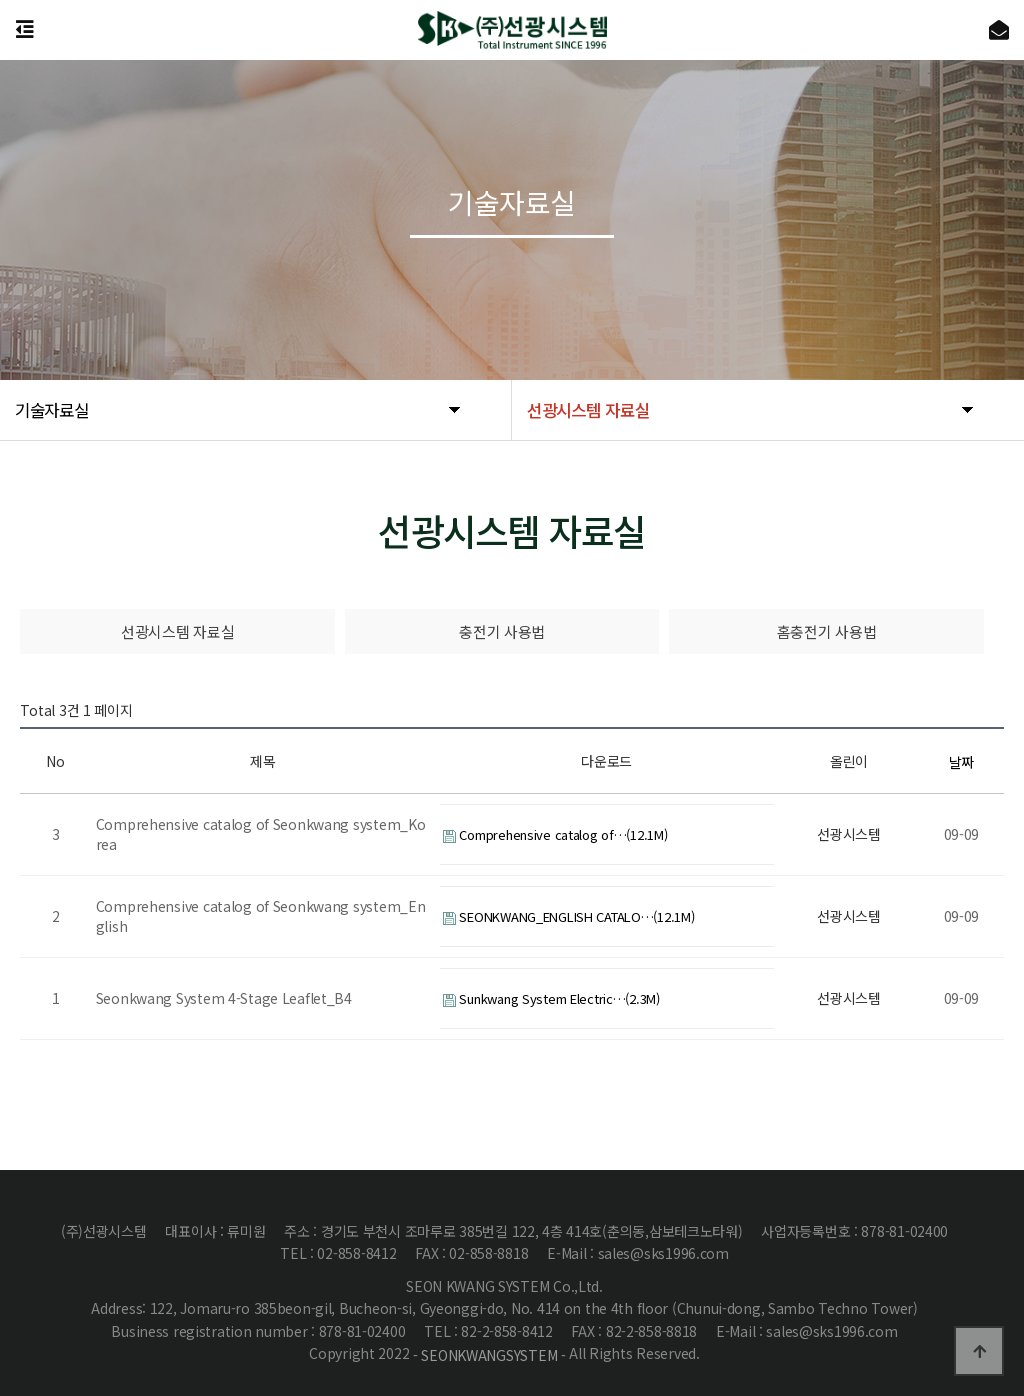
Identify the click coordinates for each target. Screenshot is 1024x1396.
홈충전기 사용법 (827, 631)
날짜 (961, 762)
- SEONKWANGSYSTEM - (489, 1355)
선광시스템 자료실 (177, 631)
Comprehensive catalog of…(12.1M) (555, 834)
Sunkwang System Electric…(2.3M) (551, 998)
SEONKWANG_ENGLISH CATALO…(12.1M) (569, 916)
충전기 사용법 (502, 631)
